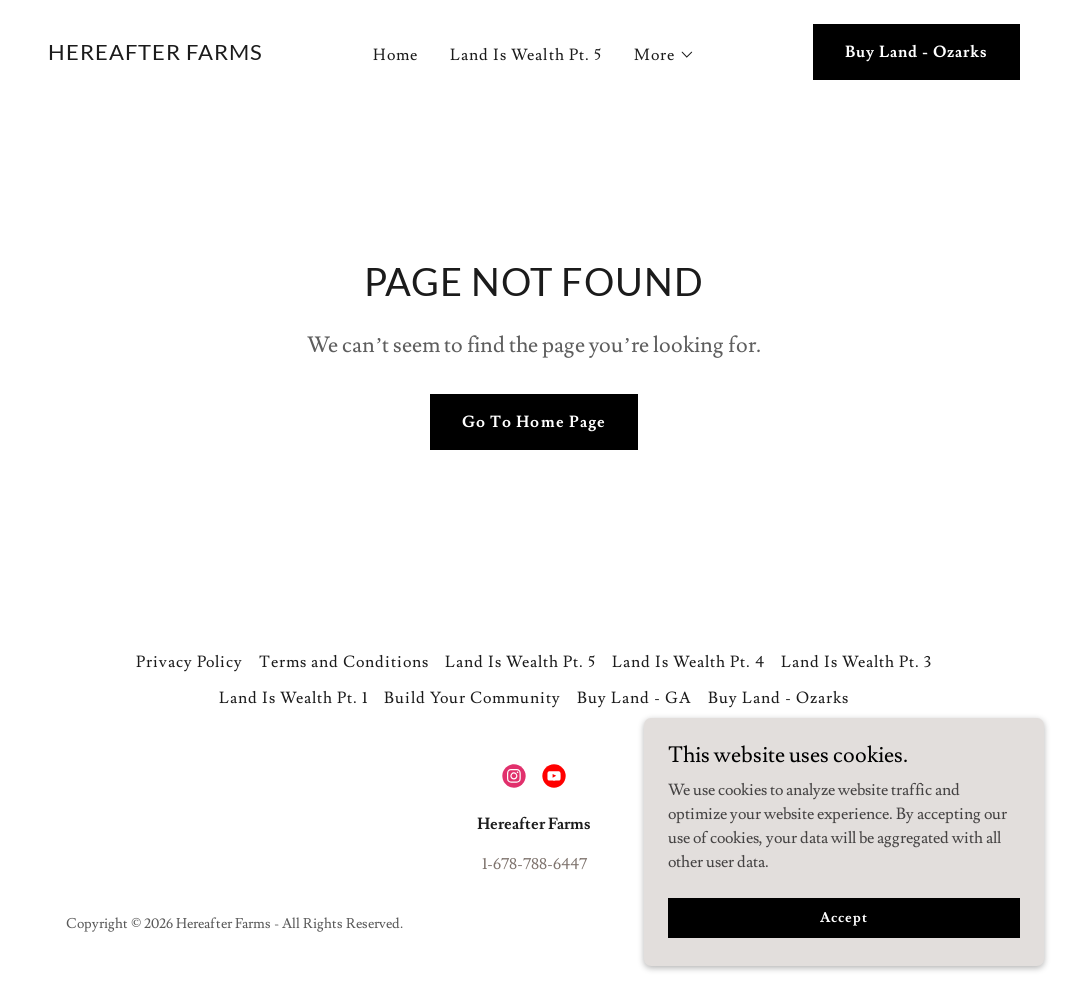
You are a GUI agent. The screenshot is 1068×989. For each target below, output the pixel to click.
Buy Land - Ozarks (916, 52)
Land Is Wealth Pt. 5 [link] (525, 55)
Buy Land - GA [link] (634, 698)
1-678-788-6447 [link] (534, 864)
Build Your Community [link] (472, 698)
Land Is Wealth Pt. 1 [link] (293, 698)
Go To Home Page (533, 422)
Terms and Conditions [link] (344, 662)
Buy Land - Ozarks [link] (778, 698)
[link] (155, 55)
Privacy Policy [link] (189, 662)
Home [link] (395, 55)
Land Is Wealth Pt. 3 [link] (856, 662)
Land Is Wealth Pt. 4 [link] (688, 662)
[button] (664, 55)
